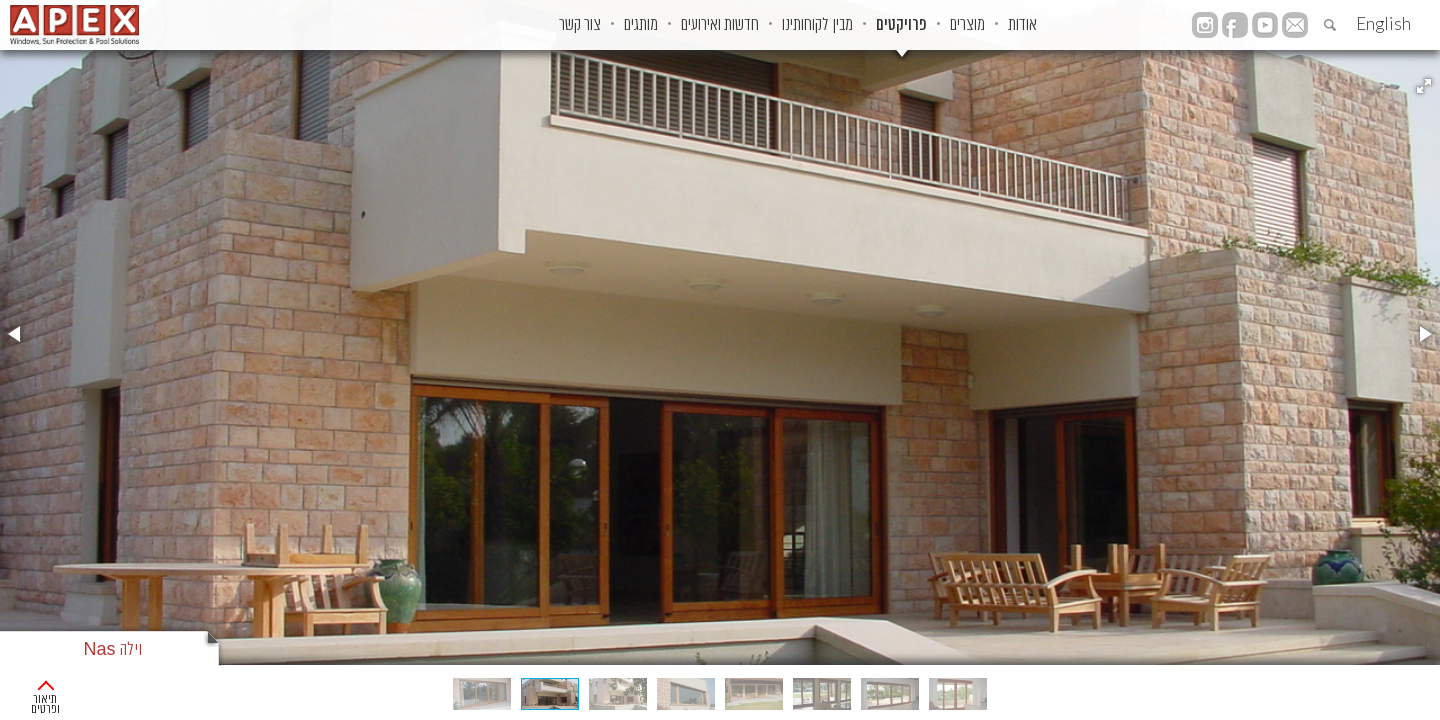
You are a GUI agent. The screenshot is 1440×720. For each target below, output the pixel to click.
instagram (1205, 25)
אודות (1015, 25)
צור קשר (453, 25)
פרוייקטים (1353, 690)
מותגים (534, 25)
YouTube (1265, 25)
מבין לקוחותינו (750, 25)
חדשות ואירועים (633, 25)
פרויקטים (854, 25)
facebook (1235, 25)
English (1383, 23)
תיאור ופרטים (73, 689)
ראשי (1413, 690)
